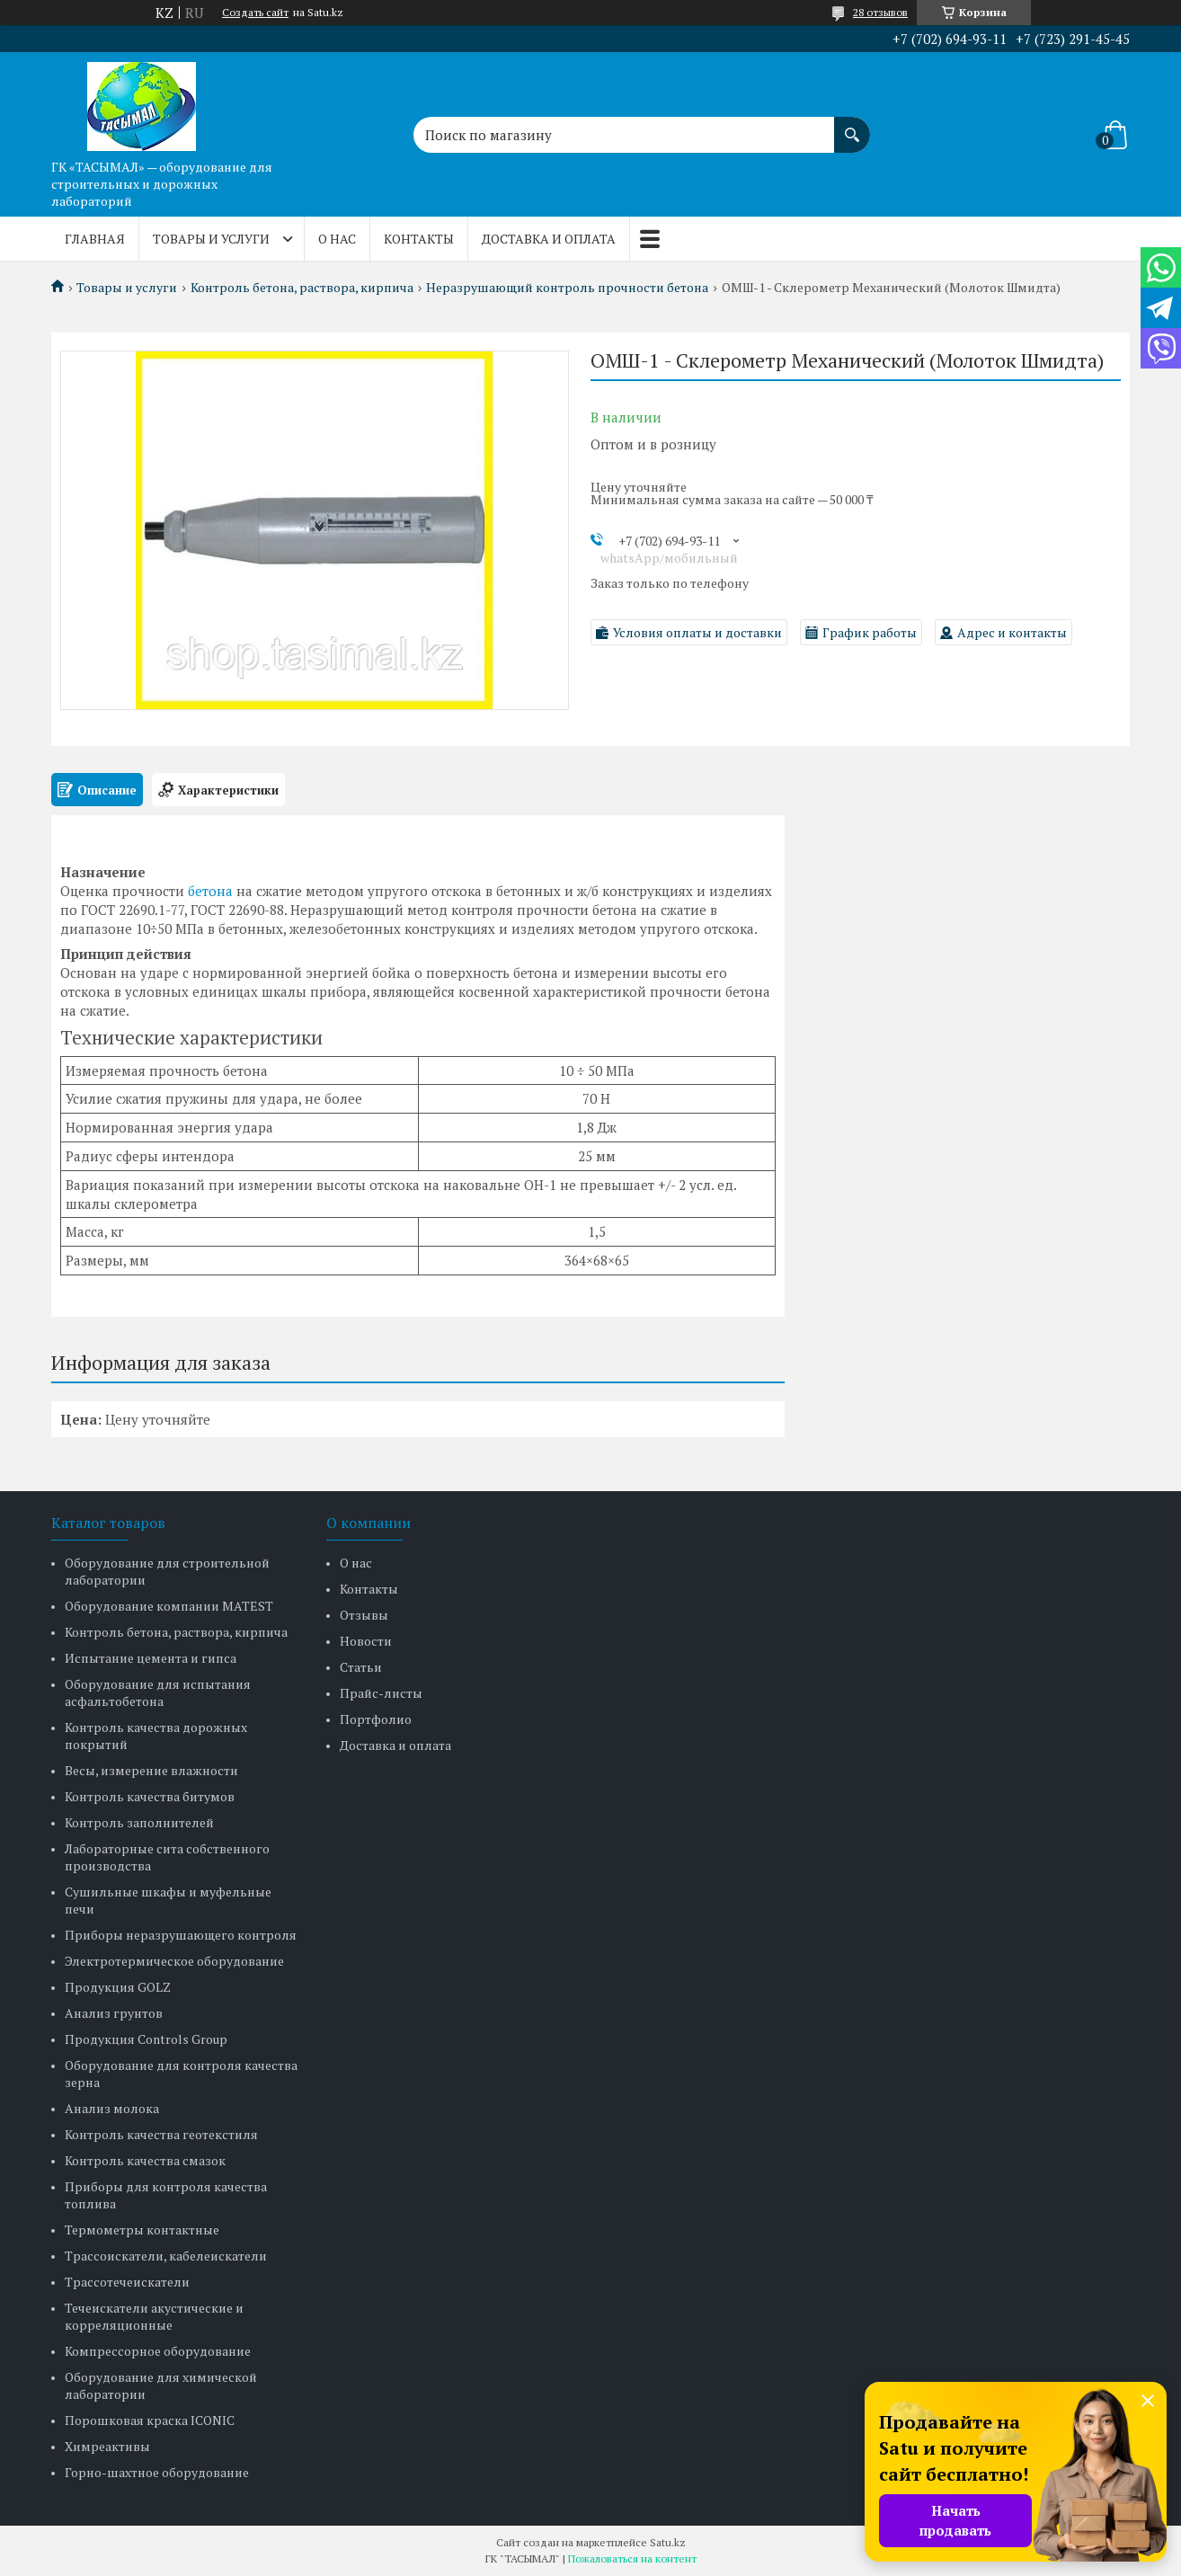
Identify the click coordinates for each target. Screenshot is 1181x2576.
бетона (210, 891)
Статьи (361, 1666)
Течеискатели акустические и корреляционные (154, 2316)
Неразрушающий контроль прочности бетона (567, 288)
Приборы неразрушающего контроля (181, 1934)
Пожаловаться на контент (632, 2558)
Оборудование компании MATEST (169, 1605)
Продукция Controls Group (146, 2038)
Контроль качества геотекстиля (161, 2134)
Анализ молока (112, 2108)
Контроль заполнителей (139, 1822)
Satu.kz (668, 2542)
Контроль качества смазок (145, 2160)
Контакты (419, 238)
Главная (95, 238)
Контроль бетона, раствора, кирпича (302, 288)
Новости (366, 1640)
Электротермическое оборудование (174, 1960)
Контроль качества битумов (150, 1796)
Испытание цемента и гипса (150, 1657)
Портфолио (376, 1719)
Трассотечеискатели (127, 2281)
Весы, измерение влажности (151, 1770)
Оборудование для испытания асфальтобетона (158, 1692)
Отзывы (364, 1614)
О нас (337, 238)
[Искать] (852, 126)
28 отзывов (880, 12)
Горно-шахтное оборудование (157, 2472)
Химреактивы (107, 2446)
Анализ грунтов (114, 2012)
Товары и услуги (211, 238)
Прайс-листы (381, 1692)
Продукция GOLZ (118, 1986)
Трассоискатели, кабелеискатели (166, 2255)
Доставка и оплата (549, 238)
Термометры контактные (142, 2229)
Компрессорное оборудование (158, 2350)
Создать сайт (255, 12)
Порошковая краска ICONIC (150, 2420)
